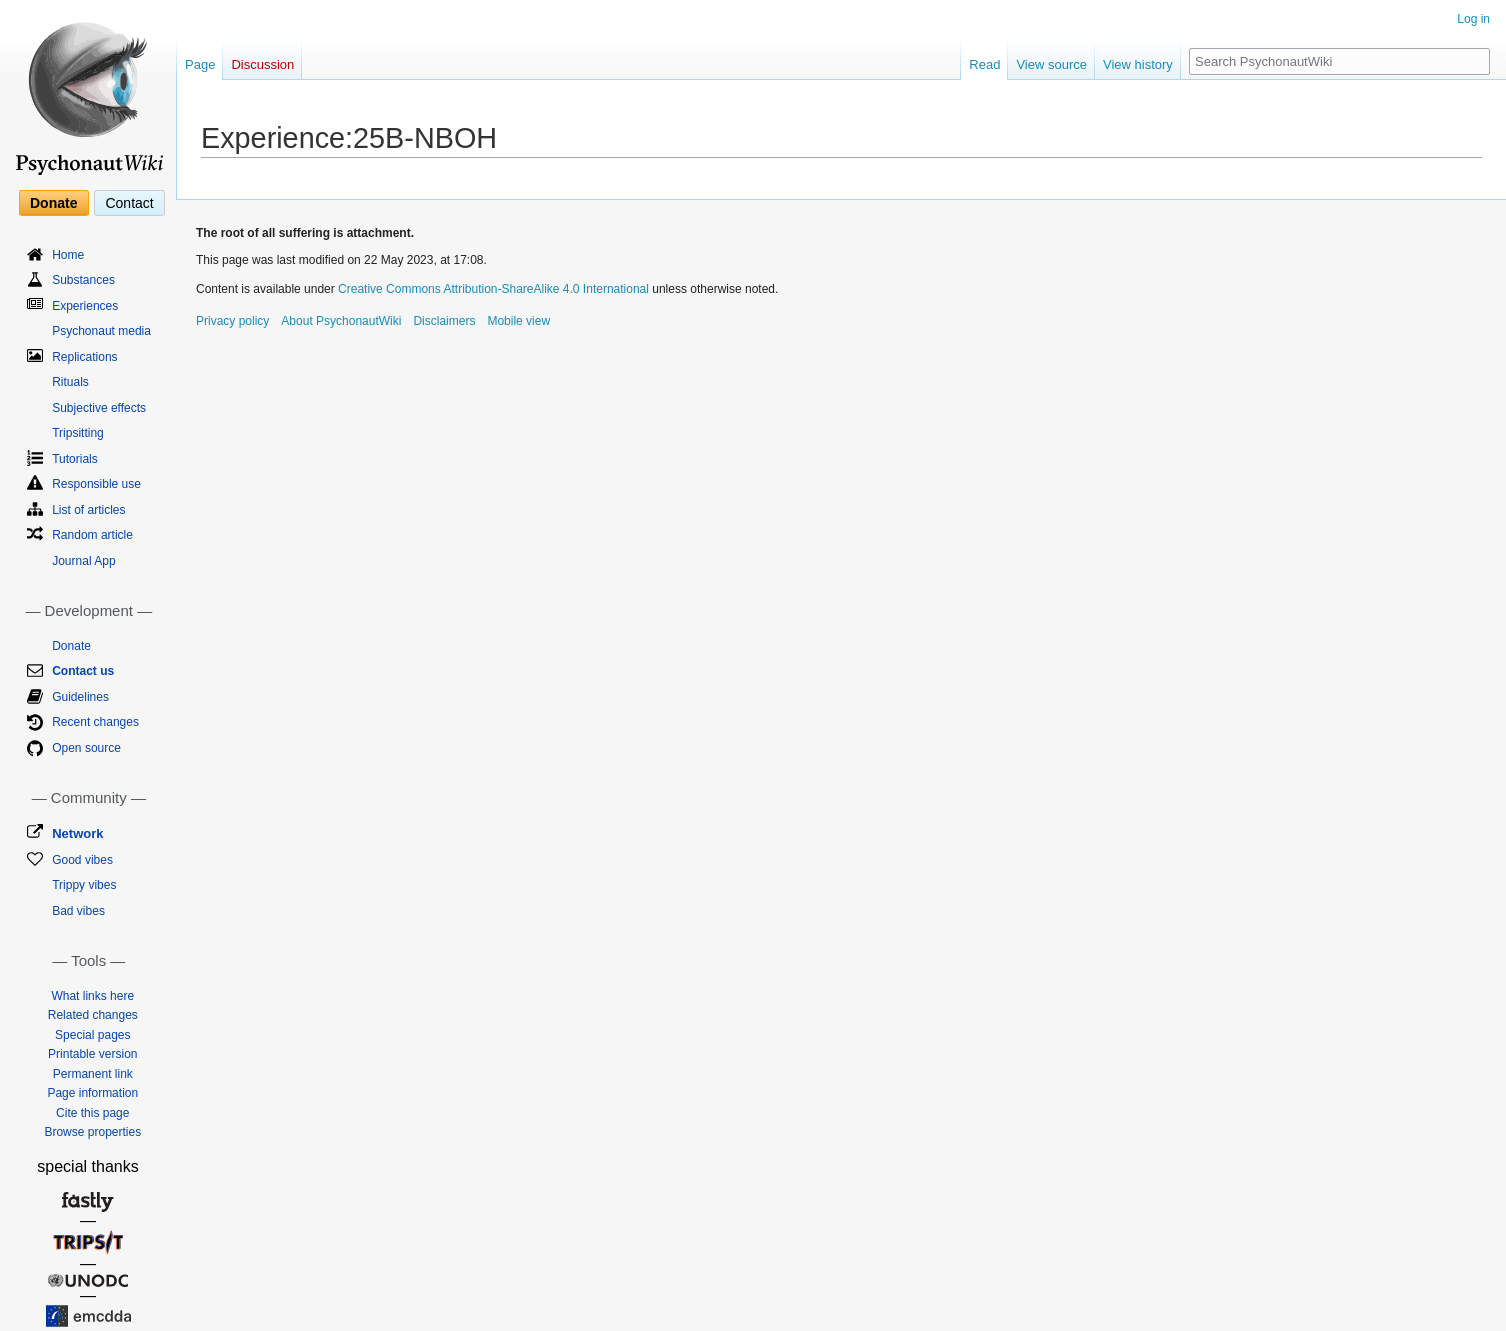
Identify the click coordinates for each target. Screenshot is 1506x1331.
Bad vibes (78, 911)
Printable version (92, 1054)
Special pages (92, 1035)
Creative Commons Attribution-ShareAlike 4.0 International (493, 289)
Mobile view (518, 321)
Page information (92, 1093)
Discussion (262, 64)
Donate (53, 203)
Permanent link (93, 1074)
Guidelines (80, 697)
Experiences (85, 306)
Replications (84, 357)
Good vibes (82, 860)
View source (1051, 64)
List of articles (88, 510)
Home (68, 255)
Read (984, 64)
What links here (92, 996)
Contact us (83, 671)
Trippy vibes (84, 885)
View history (1138, 64)
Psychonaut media (101, 331)
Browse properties (92, 1132)
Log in (1473, 19)
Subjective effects (99, 408)
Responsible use (96, 484)
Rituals (70, 382)
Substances (83, 280)
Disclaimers (444, 321)
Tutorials (75, 459)
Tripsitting (78, 433)
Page (200, 64)
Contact (129, 203)
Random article (92, 535)
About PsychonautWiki (341, 321)
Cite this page (92, 1113)
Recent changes (95, 722)
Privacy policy (232, 321)
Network (77, 833)
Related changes (93, 1015)
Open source (86, 748)
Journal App (83, 561)
